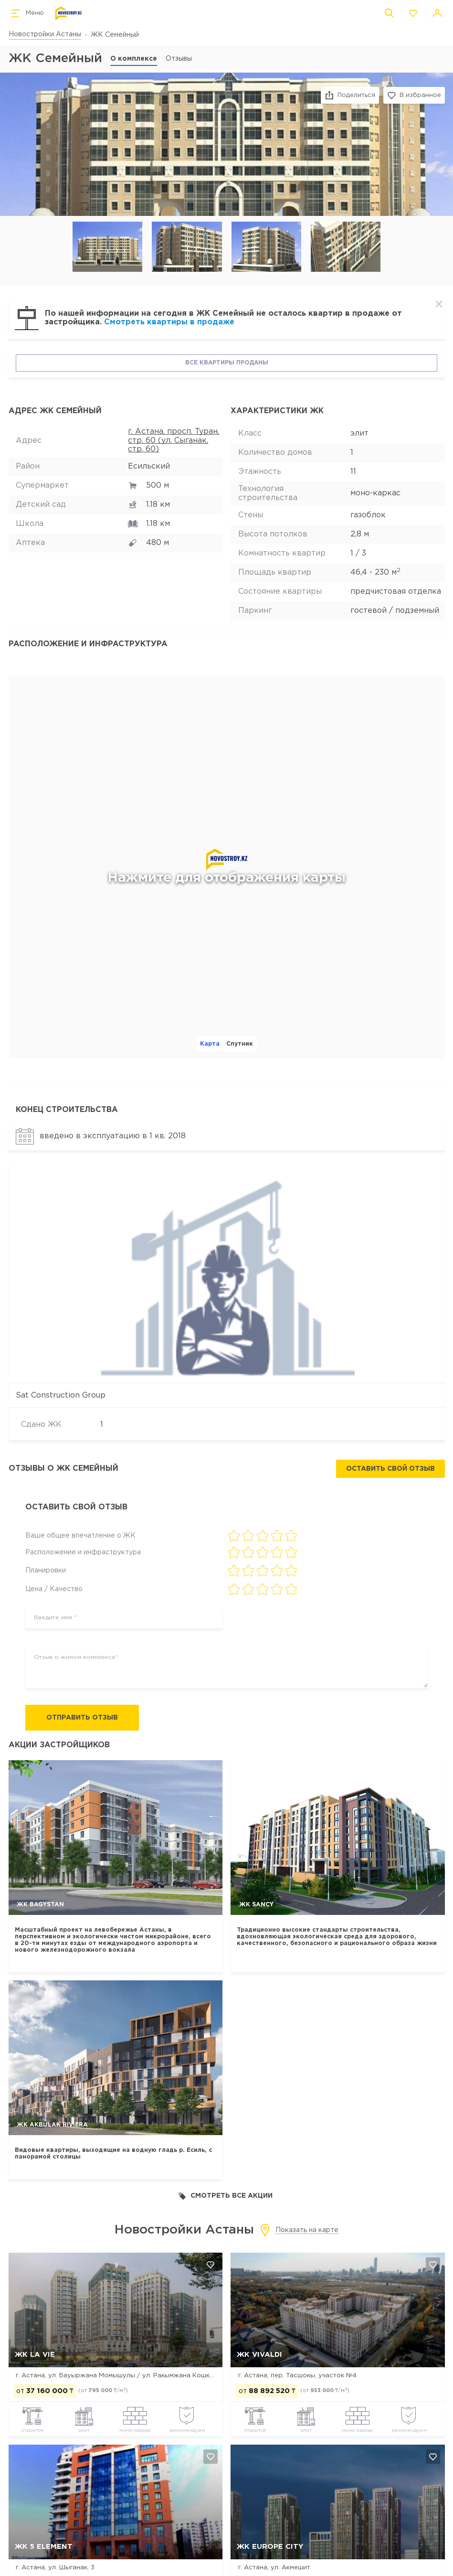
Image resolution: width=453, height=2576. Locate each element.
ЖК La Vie (35, 2355)
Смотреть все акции (226, 2196)
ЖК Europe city (270, 2547)
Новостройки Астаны (45, 34)
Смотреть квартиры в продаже (169, 322)
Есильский (149, 466)
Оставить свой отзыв (390, 1469)
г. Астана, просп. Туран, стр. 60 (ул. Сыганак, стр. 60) (173, 440)
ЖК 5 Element (44, 2547)
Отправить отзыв (82, 1718)
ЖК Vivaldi (259, 2355)
